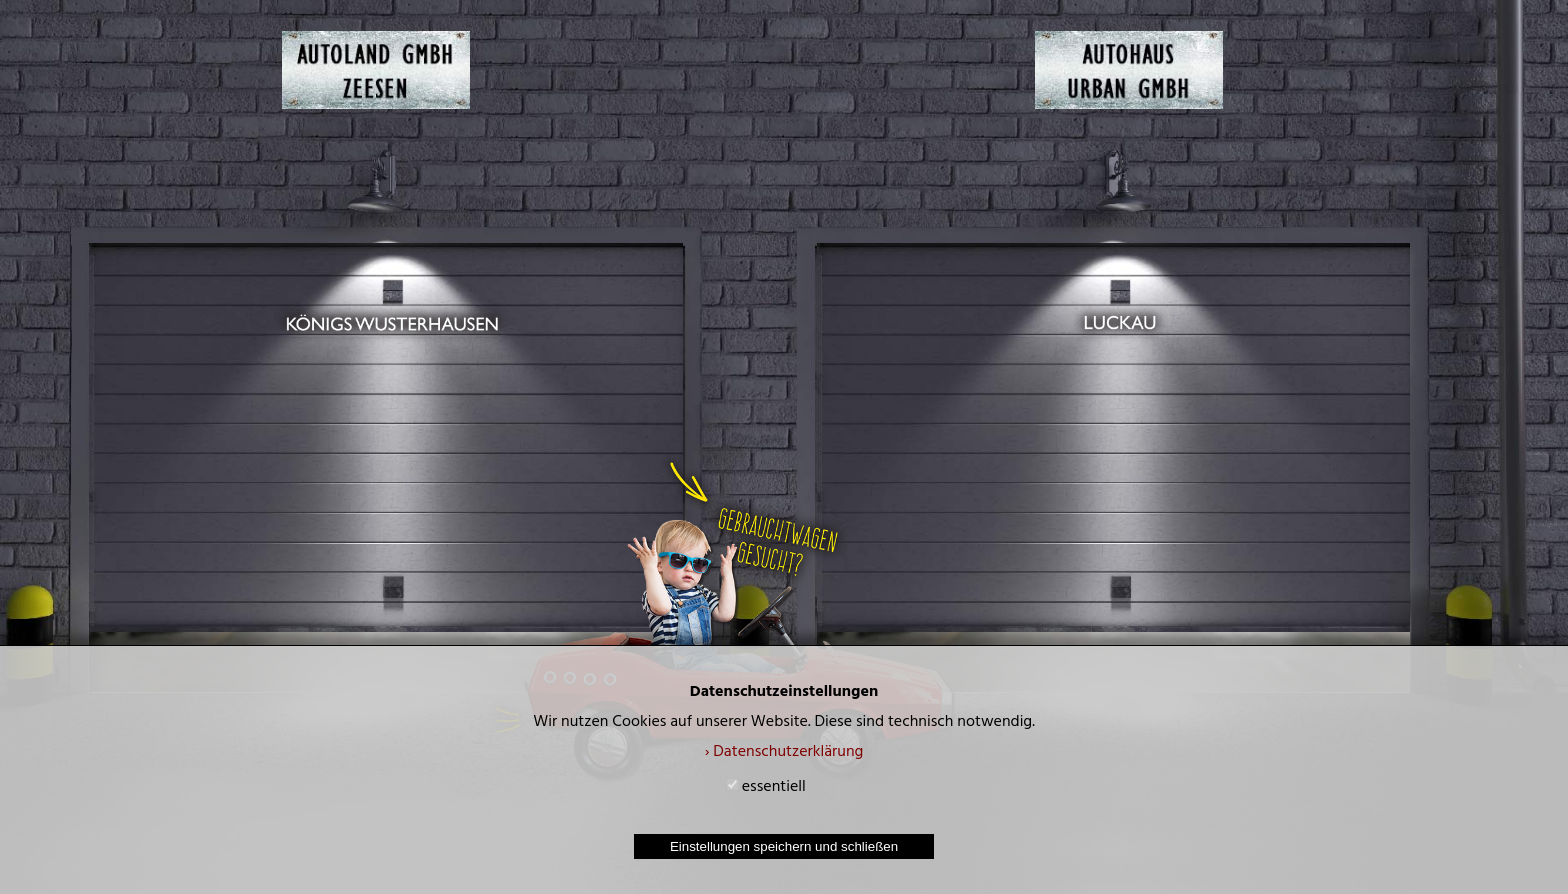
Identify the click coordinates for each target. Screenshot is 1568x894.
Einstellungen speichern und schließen (784, 846)
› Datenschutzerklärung (784, 753)
